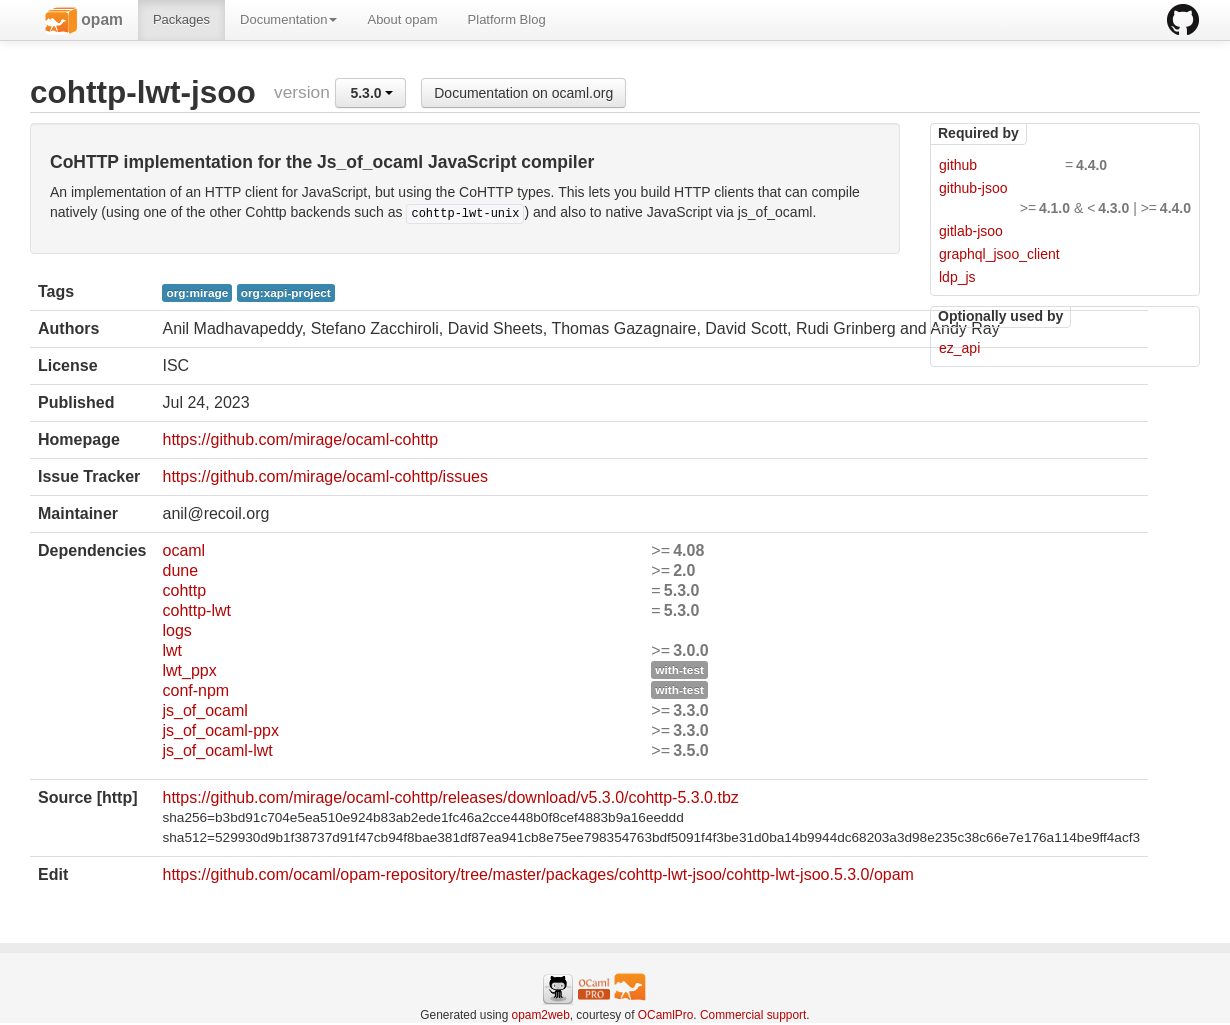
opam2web (541, 1015)
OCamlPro (666, 1015)
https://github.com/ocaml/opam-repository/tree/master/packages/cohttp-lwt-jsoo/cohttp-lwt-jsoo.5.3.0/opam (537, 874)
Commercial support (753, 1015)
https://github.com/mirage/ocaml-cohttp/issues (324, 476)
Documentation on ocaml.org (523, 93)
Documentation (288, 19)
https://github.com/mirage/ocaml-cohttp (300, 439)
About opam (402, 19)
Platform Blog (507, 19)
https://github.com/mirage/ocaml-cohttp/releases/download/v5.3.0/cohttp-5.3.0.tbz (450, 797)
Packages (181, 19)
